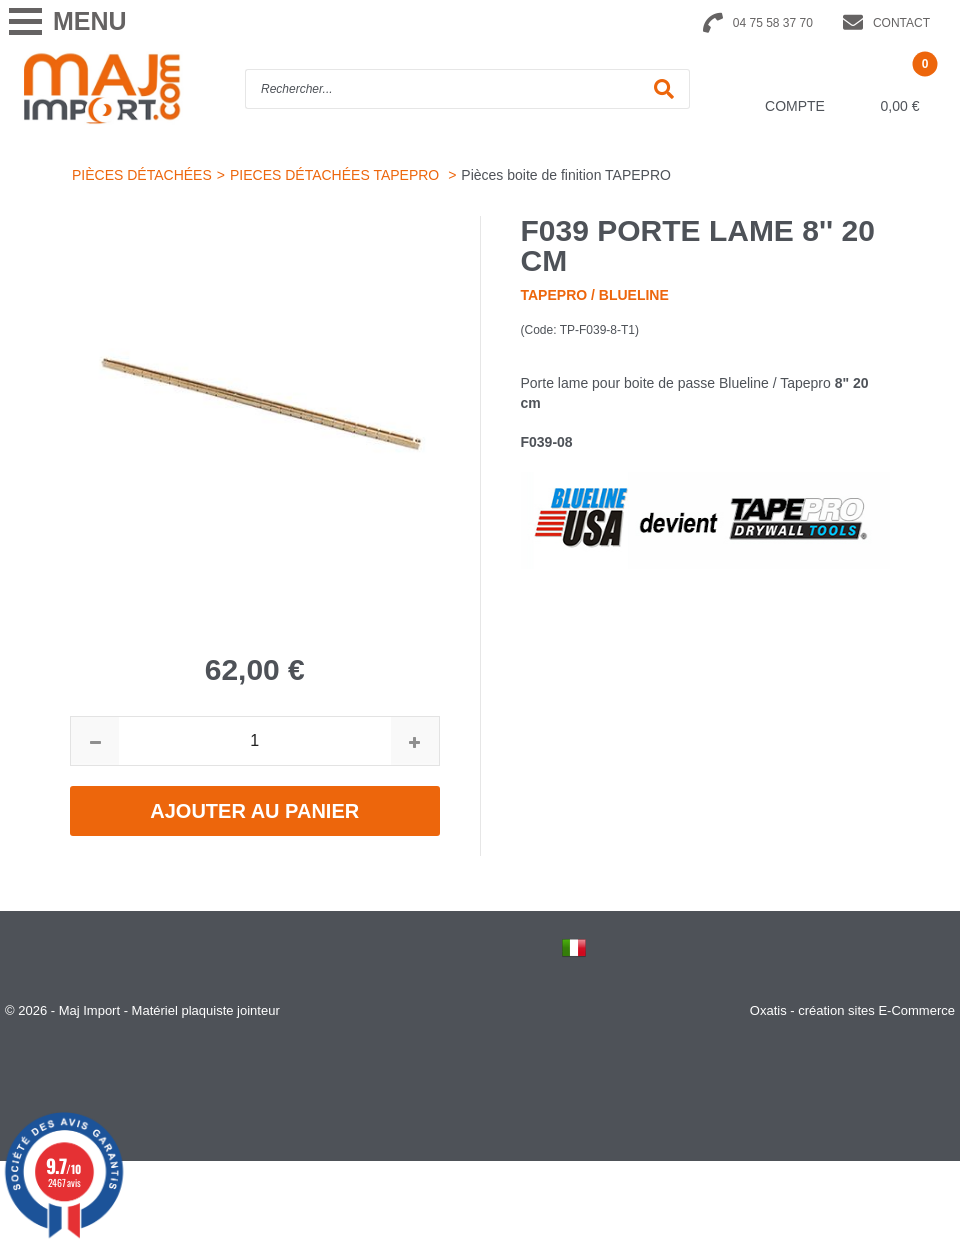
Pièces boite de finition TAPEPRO (566, 175)
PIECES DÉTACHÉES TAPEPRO (336, 175)
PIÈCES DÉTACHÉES (142, 175)
